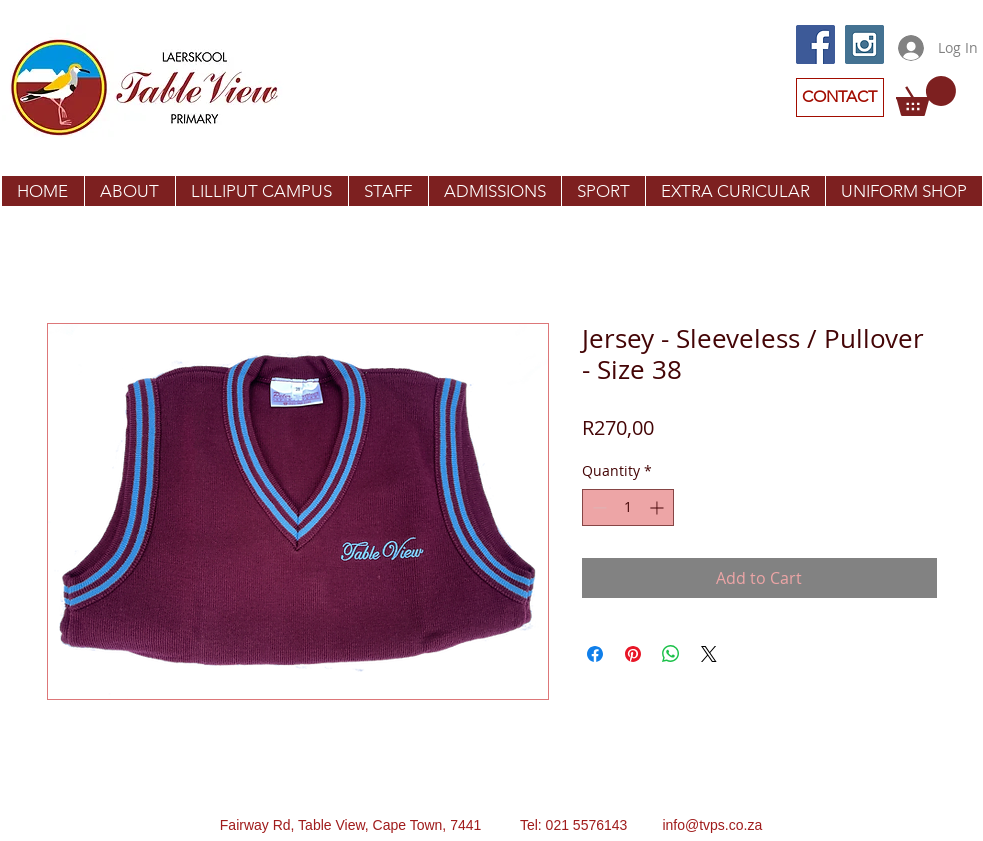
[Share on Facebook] (595, 654)
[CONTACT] (840, 97)
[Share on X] (709, 654)
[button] (926, 96)
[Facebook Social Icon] (815, 44)
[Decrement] (597, 507)
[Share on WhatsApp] (671, 654)
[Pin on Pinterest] (633, 654)
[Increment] (658, 507)
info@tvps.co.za (712, 825)
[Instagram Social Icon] (864, 44)
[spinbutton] (628, 507)
